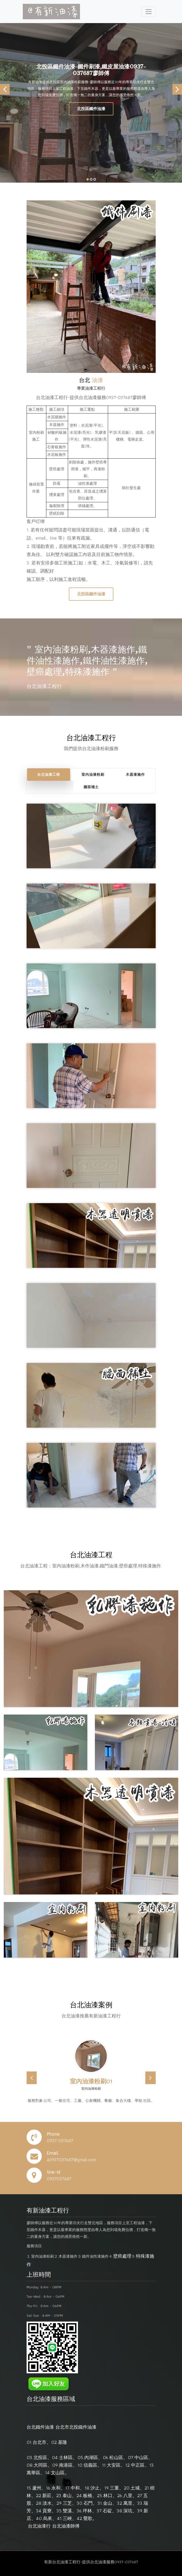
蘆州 (36, 2488)
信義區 (90, 2465)
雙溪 (67, 2510)
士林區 (66, 2457)
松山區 (116, 2457)
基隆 (62, 2442)
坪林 (87, 2510)
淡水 (47, 2503)
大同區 (40, 2465)
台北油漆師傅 (65, 2526)
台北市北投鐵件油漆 (75, 2427)
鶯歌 (87, 2518)
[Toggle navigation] (148, 12)
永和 (55, 2488)
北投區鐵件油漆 (91, 109)
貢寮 (47, 2510)
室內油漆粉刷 (93, 774)
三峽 (67, 2518)
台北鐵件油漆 (40, 2427)
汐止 (94, 2488)
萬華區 (33, 2472)
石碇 (107, 2510)
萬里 (127, 2503)
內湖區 (91, 2457)
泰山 (67, 2495)
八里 (127, 2495)
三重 (114, 2488)
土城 (135, 2488)
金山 (107, 2503)
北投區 (40, 2457)
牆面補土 (91, 787)
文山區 (58, 2472)
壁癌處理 (122, 2256)
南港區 (66, 2465)
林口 (107, 2495)
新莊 (46, 2495)
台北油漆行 (39, 2526)
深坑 (127, 2510)
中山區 (141, 2457)
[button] (32, 2077)
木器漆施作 (135, 774)
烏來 (47, 2518)
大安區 (113, 2465)
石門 (88, 2503)
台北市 (39, 2442)
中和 (75, 2488)
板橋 (87, 2495)
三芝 (67, 2503)
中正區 (138, 2465)
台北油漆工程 (48, 774)
